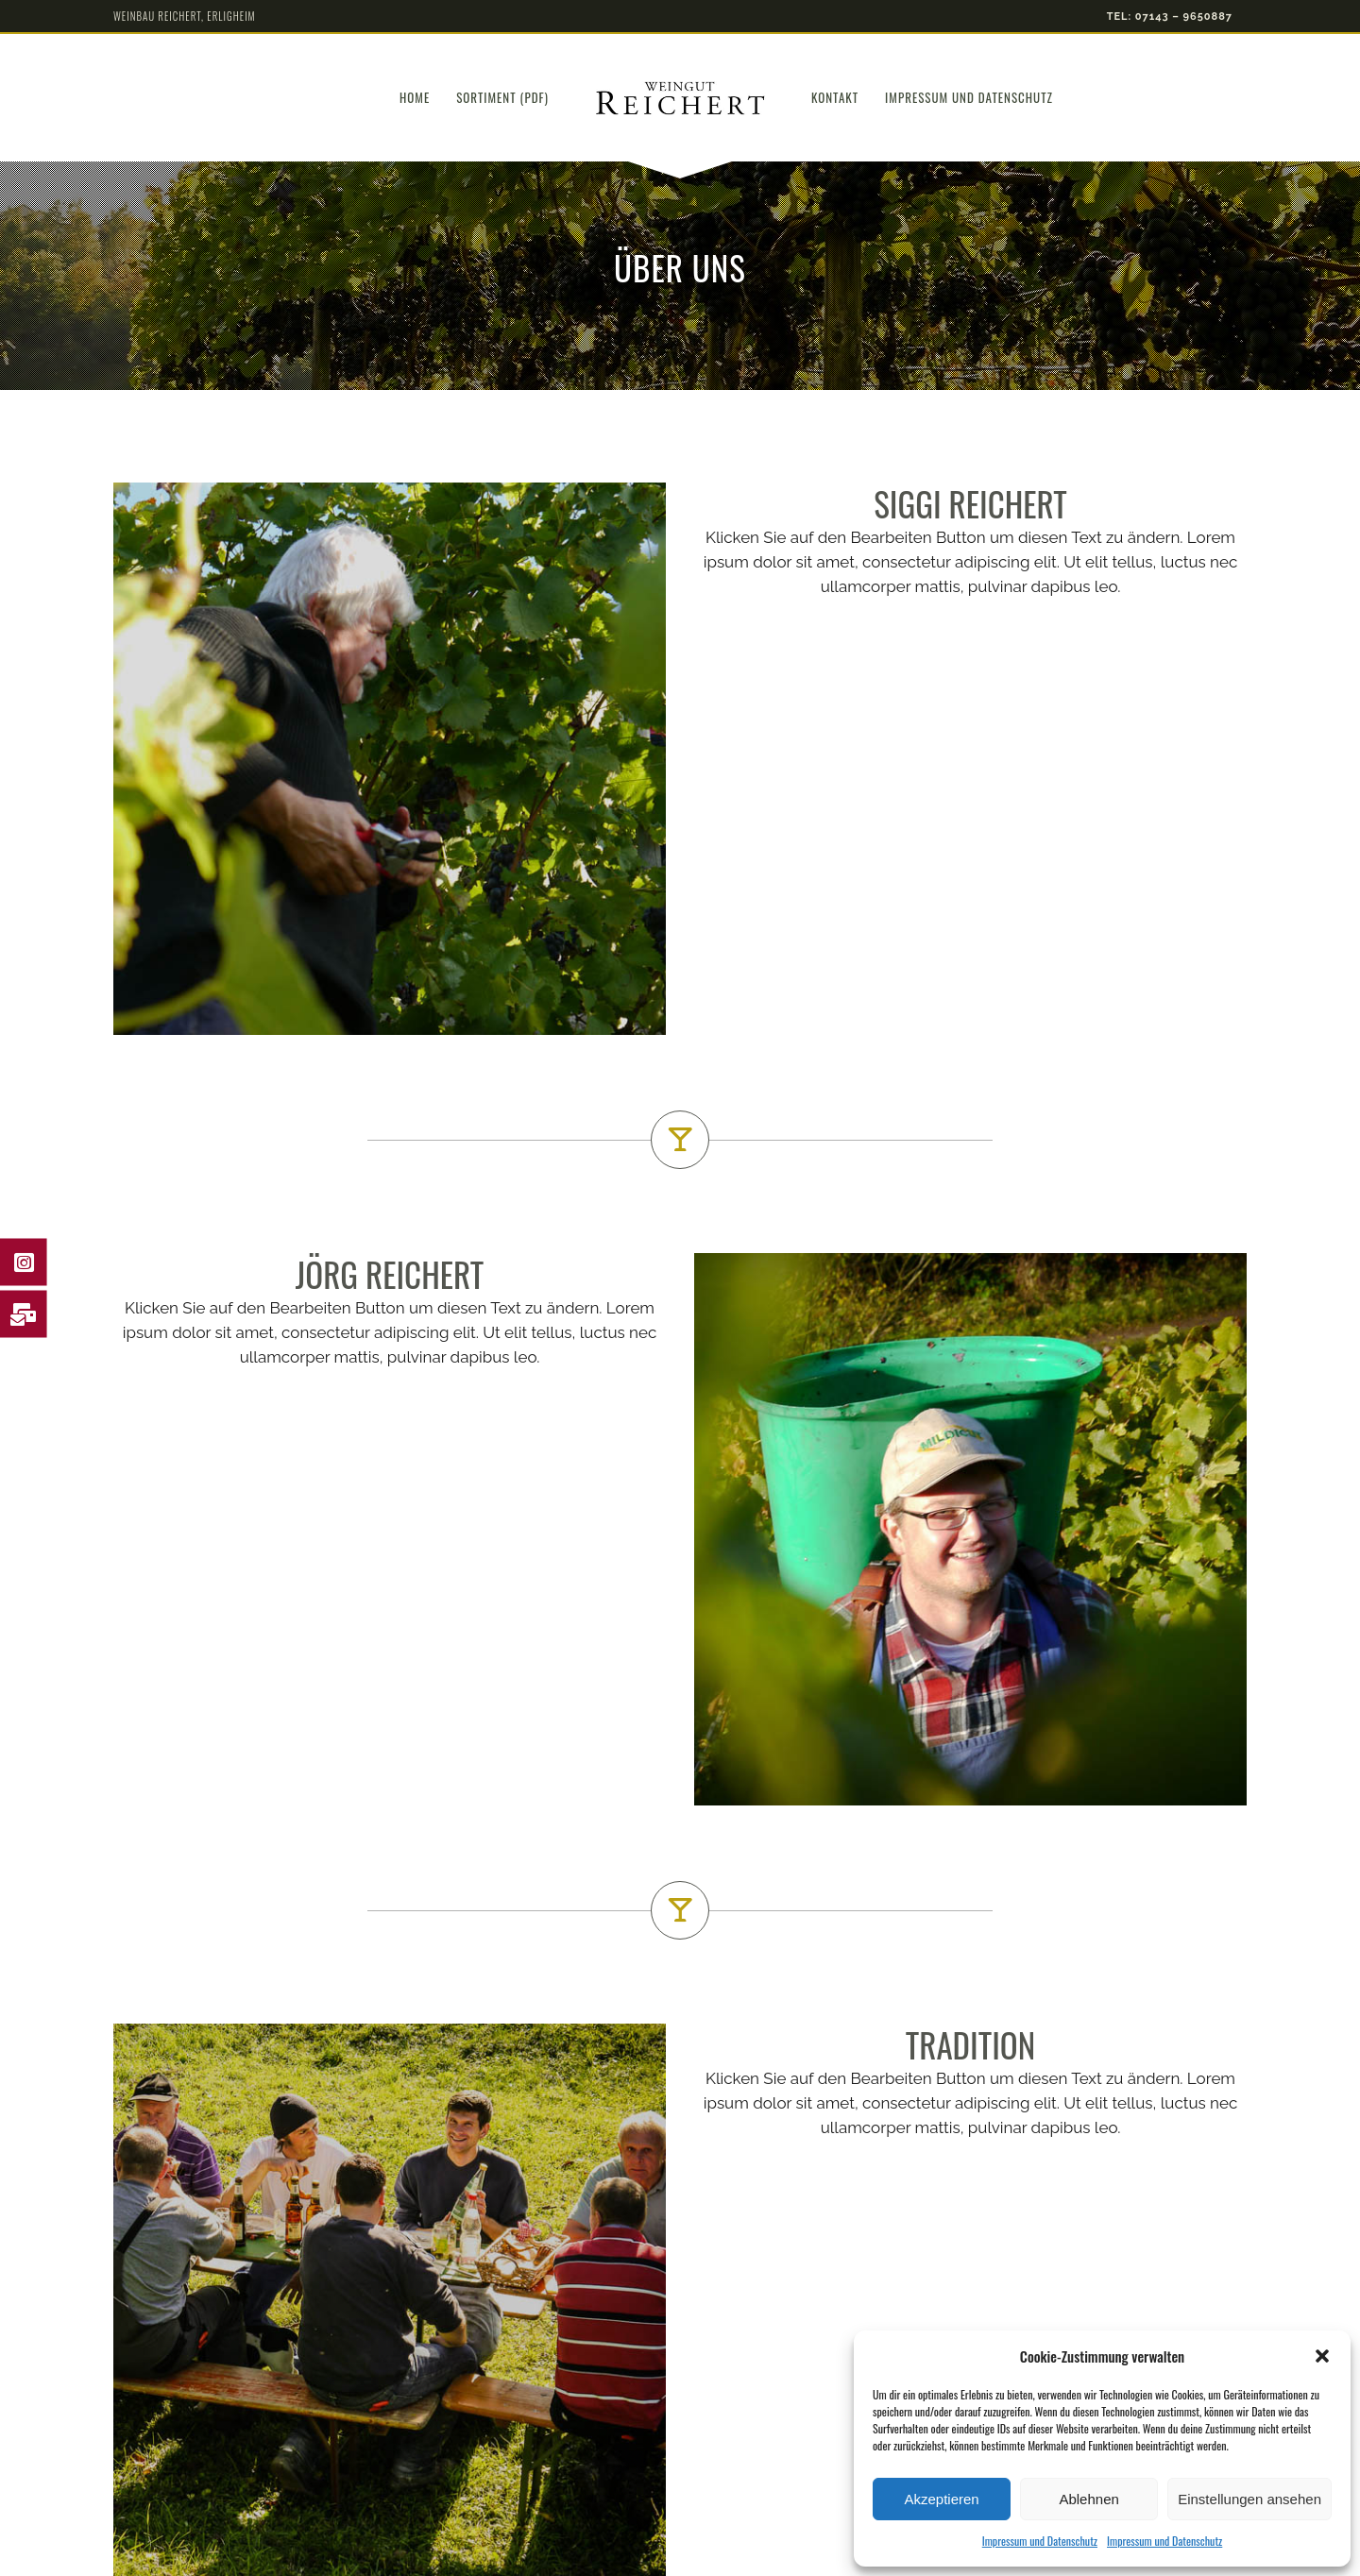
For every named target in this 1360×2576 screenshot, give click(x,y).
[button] (1322, 2356)
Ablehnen (1088, 2499)
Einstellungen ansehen (1249, 2499)
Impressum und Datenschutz (1039, 2541)
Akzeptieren (941, 2499)
